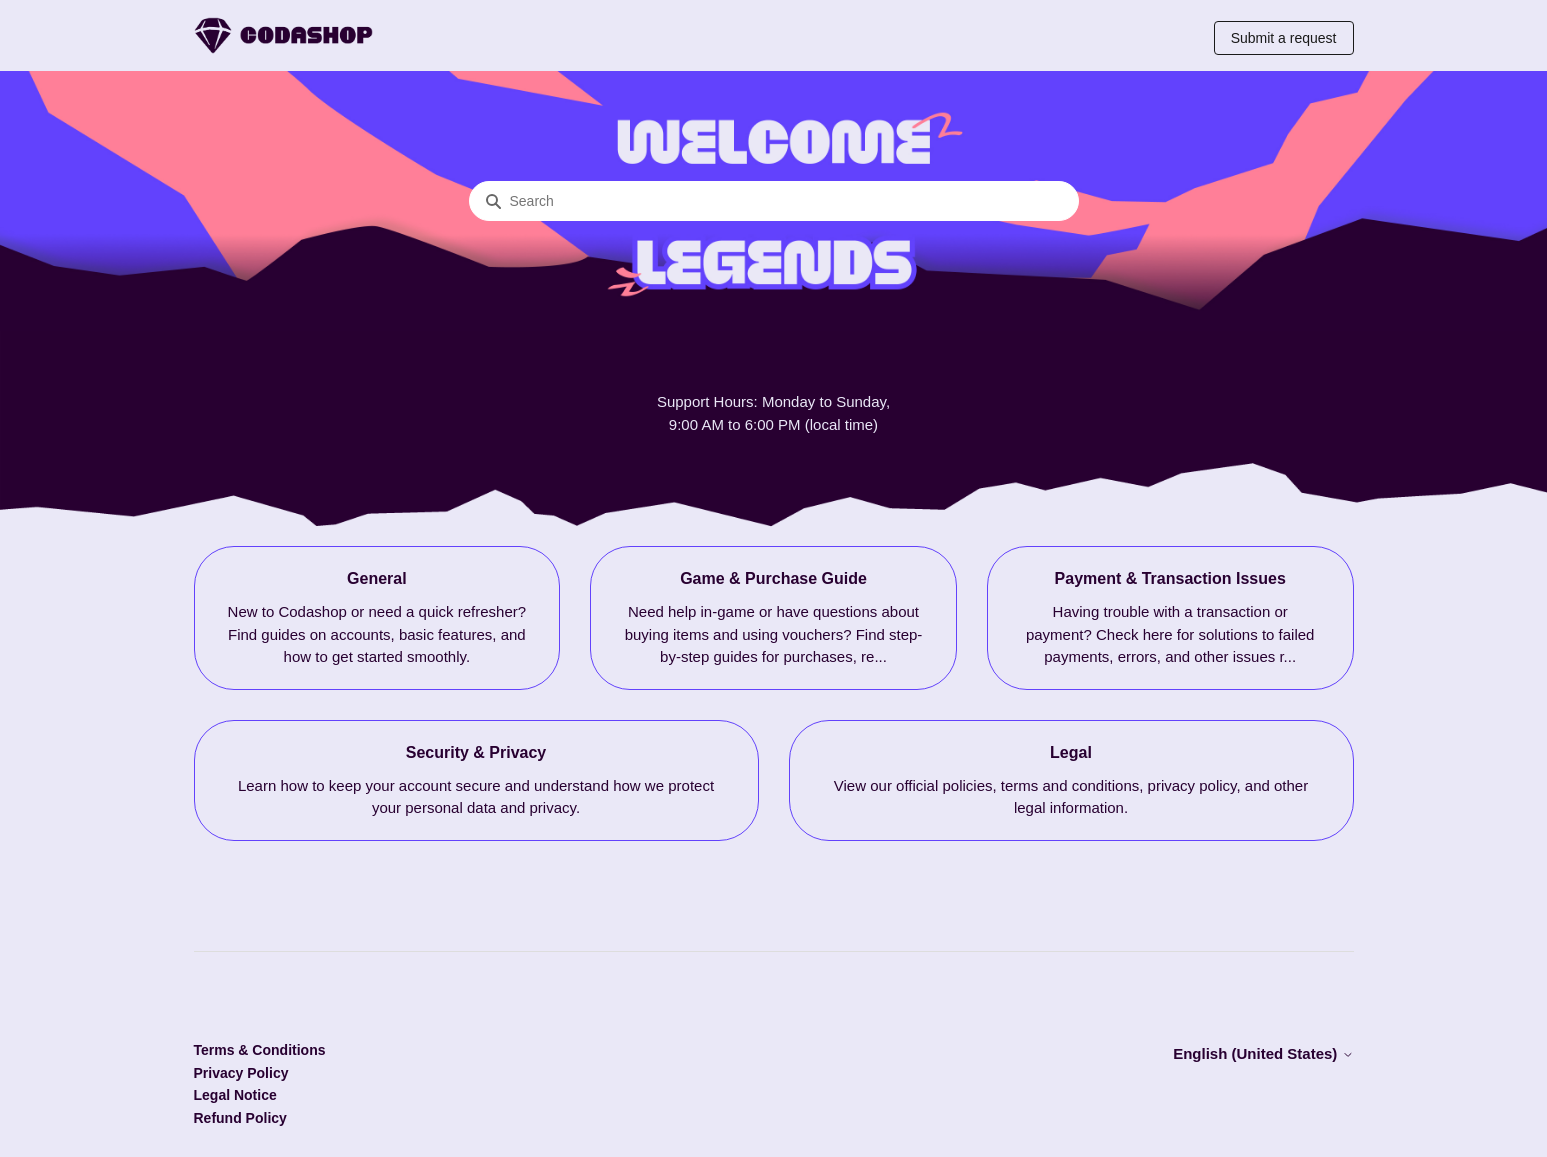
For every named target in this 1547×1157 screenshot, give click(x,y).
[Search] (774, 201)
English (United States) (1263, 1053)
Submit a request (1284, 38)
